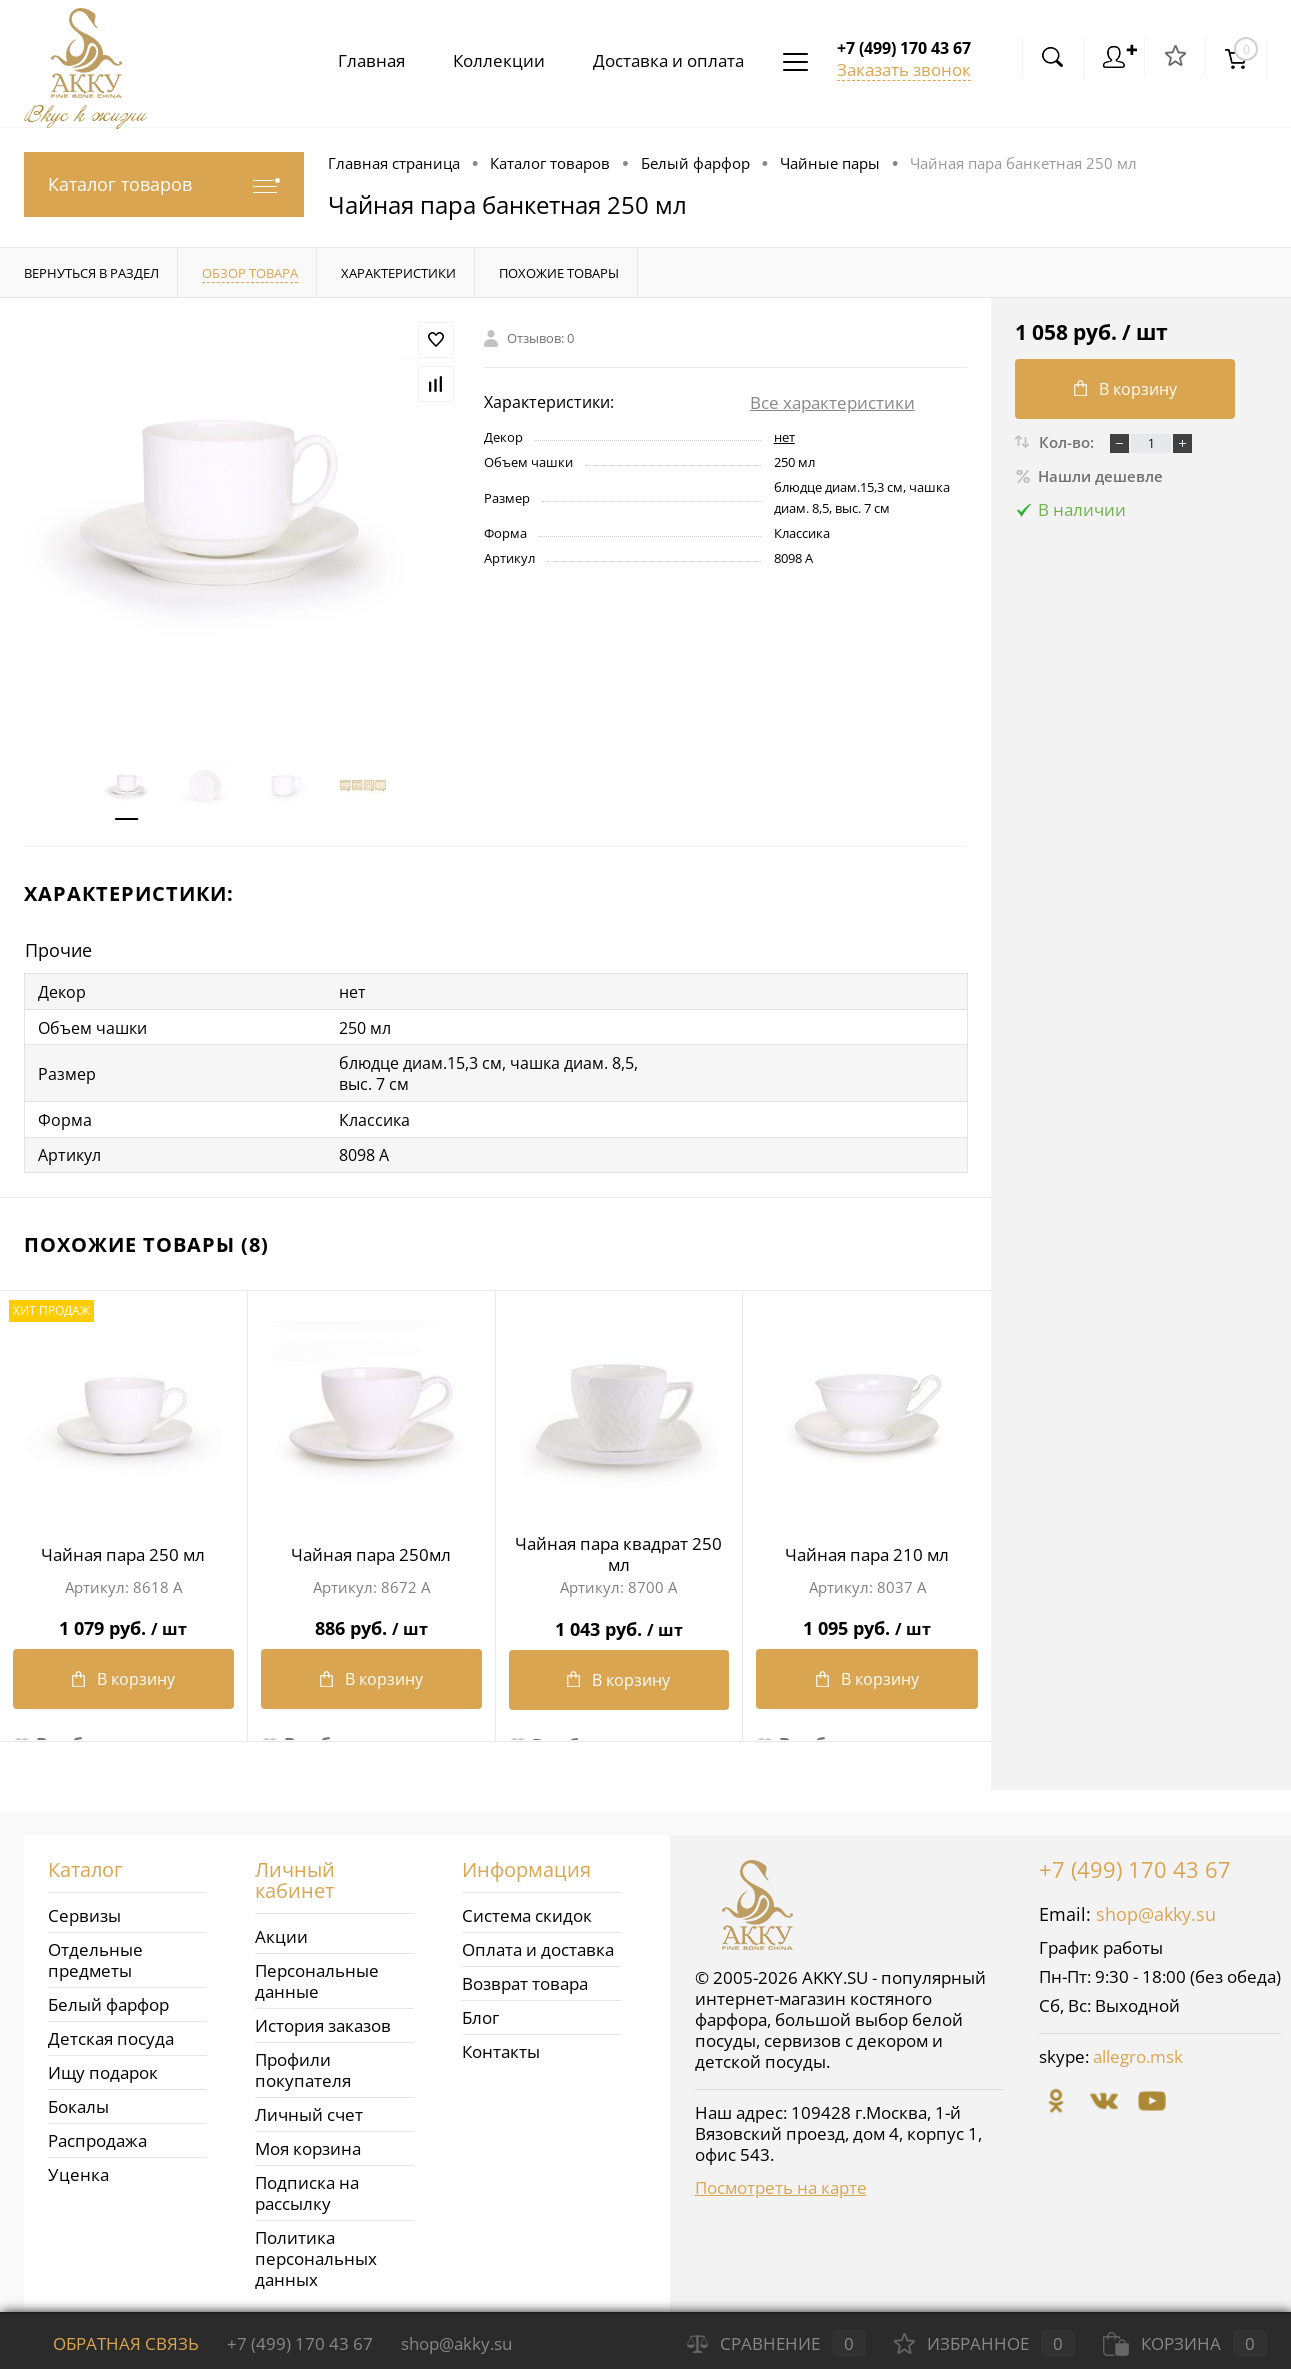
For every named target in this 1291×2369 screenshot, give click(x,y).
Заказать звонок (904, 69)
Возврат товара (525, 1977)
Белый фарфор (108, 1998)
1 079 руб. (123, 1618)
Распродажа (97, 2134)
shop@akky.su (1156, 1908)
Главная (359, 60)
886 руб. (371, 1618)
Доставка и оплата (664, 60)
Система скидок (527, 1909)
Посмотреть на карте (781, 2181)
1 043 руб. (619, 1618)
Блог (480, 2011)
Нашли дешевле (1089, 476)
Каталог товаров (164, 184)
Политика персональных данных (316, 2252)
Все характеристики (832, 402)
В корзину (123, 1677)
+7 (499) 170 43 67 (1135, 1863)
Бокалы (78, 2100)
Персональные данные (317, 1975)
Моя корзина (308, 2142)
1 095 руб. (867, 1618)
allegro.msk (1138, 2050)
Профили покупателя (303, 2064)
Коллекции (491, 60)
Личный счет (309, 2108)
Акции (281, 1930)
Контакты (501, 2045)
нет (784, 437)
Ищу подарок (103, 2066)
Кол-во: (1068, 442)
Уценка (78, 2168)
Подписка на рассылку (307, 2187)
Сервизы (84, 1909)
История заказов (323, 2019)
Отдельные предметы (95, 1954)
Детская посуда (111, 2032)
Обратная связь (111, 2343)
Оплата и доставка (538, 1943)
